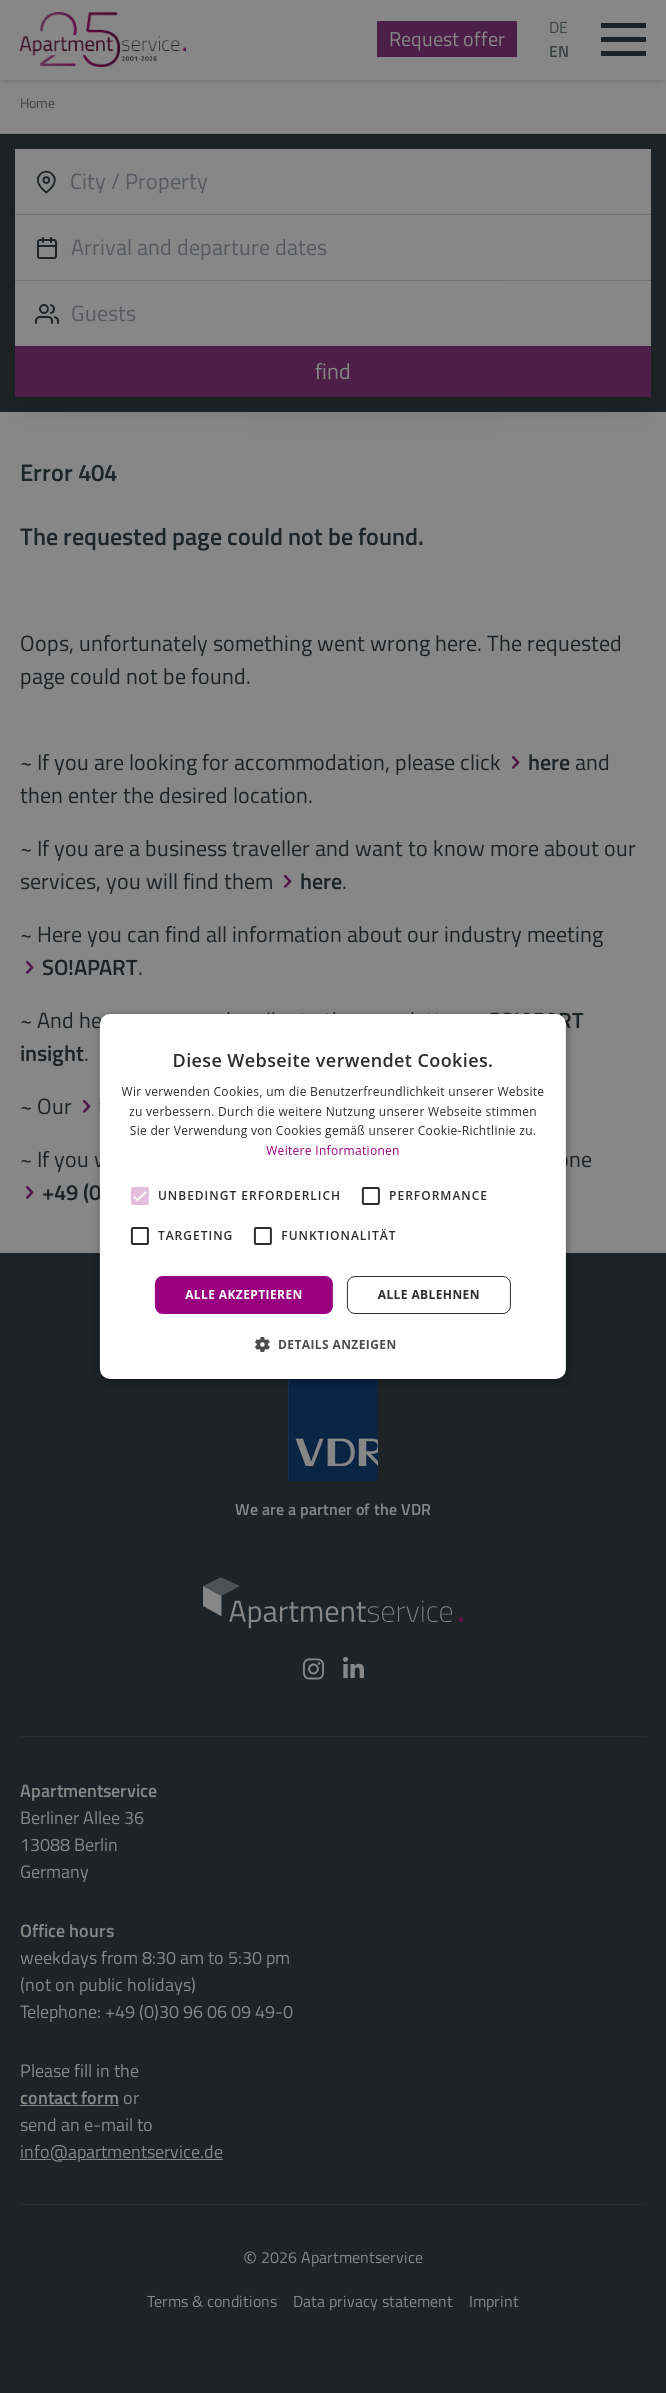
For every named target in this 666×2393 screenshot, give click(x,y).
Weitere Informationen (333, 1150)
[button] (332, 1344)
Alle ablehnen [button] (429, 1294)
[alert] (333, 1196)
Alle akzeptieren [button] (244, 1294)
